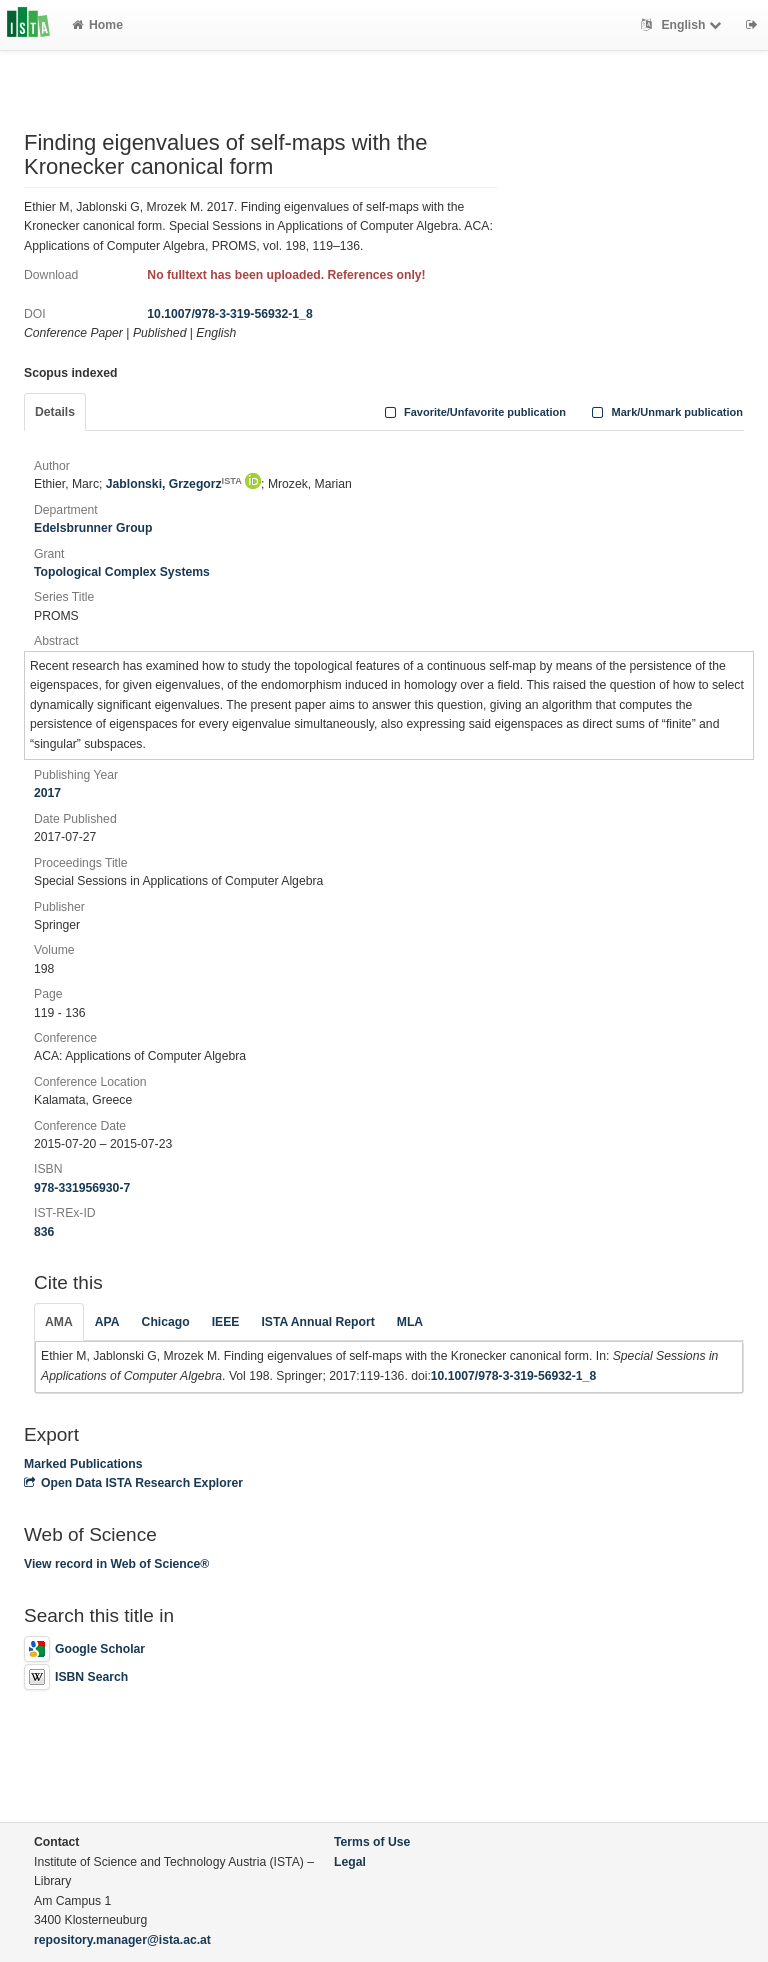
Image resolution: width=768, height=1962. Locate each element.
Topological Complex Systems (122, 572)
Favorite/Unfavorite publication (473, 412)
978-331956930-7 (82, 1188)
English (683, 25)
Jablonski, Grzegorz (174, 484)
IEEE (226, 1322)
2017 (47, 793)
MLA (410, 1322)
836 (44, 1232)
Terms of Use (372, 1842)
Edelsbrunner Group (93, 528)
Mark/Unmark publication (665, 412)
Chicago (166, 1322)
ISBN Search (76, 1677)
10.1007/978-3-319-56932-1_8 (229, 314)
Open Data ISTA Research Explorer (133, 1483)
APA (107, 1322)
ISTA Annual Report (317, 1322)
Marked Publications (83, 1464)
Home (97, 25)
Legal (350, 1862)
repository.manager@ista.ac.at (122, 1940)
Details (55, 412)
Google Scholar (84, 1649)
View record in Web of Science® (116, 1564)
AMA (59, 1322)
